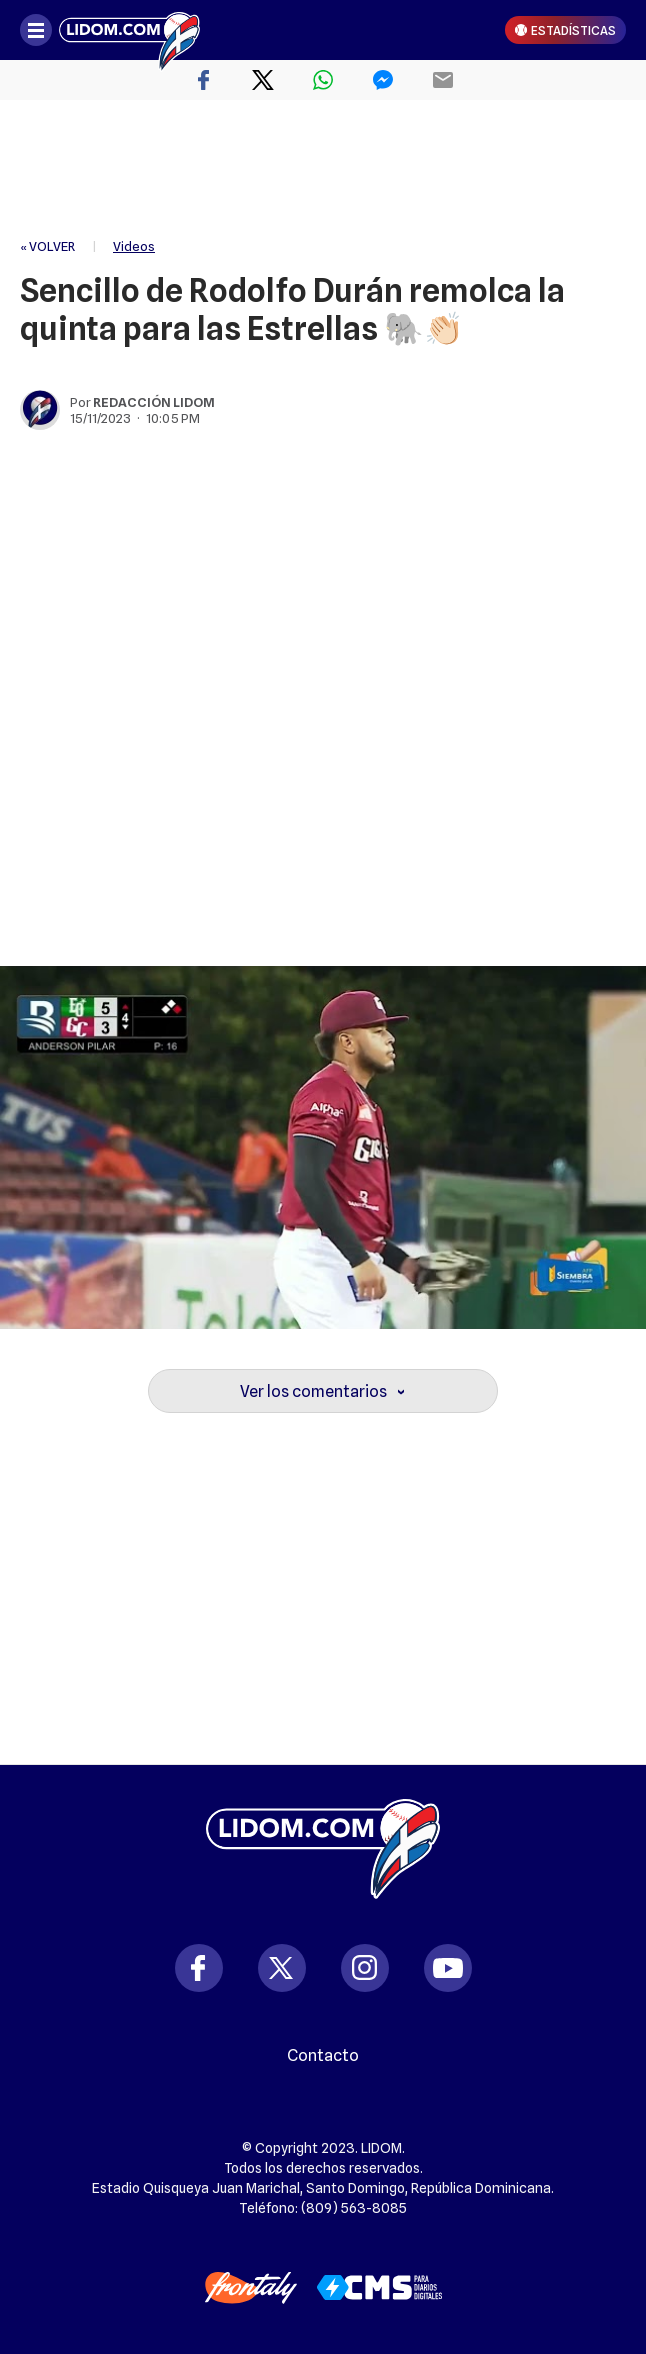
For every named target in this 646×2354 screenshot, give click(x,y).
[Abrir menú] (36, 30)
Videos (134, 246)
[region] (323, 170)
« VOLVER (47, 246)
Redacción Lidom (154, 402)
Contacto (323, 2056)
